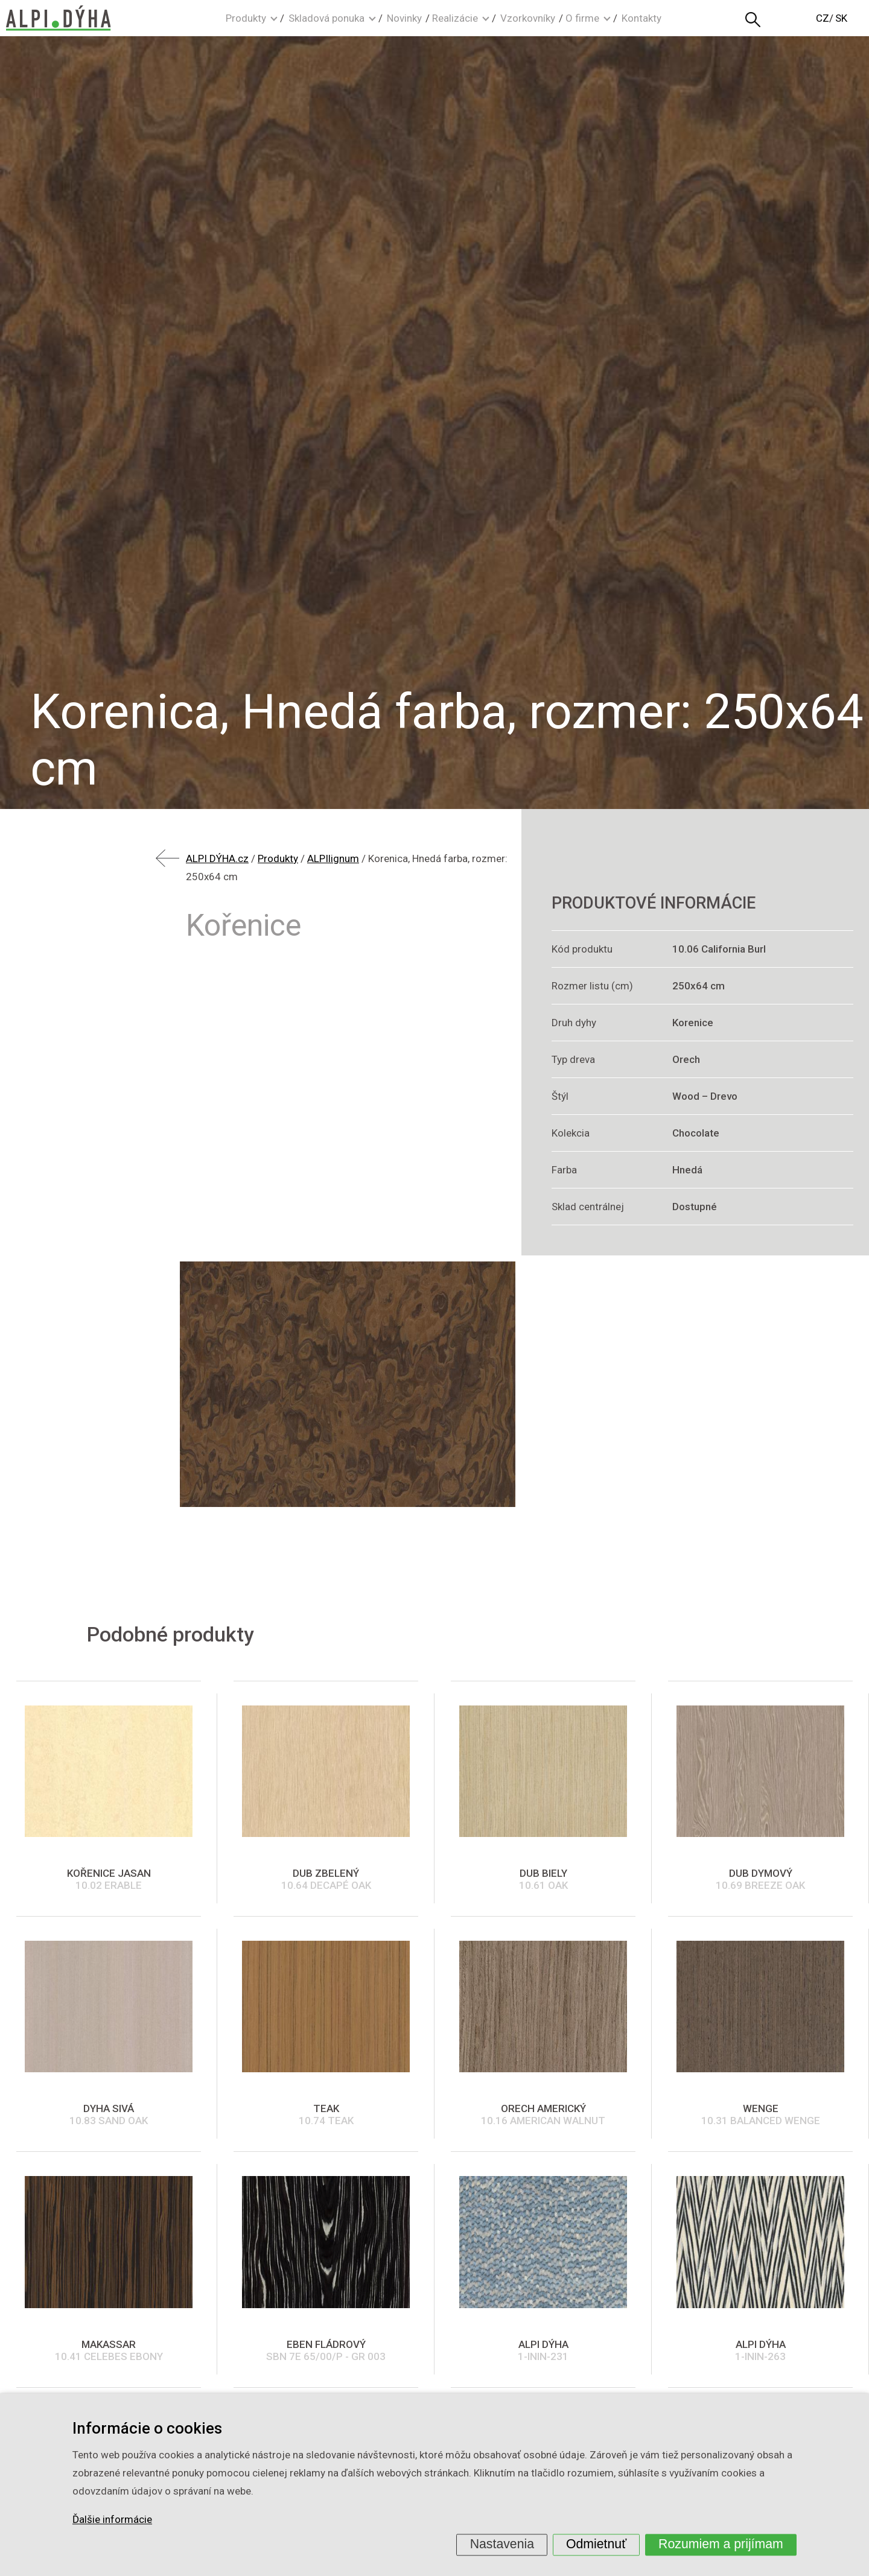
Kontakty (641, 18)
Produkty (246, 18)
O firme (582, 18)
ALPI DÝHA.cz (217, 858)
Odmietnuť (596, 2544)
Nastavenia (502, 2544)
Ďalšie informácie (112, 2520)
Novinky (404, 18)
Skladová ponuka (326, 18)
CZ (822, 18)
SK (841, 18)
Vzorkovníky (527, 18)
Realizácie (455, 18)
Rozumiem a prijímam (720, 2544)
